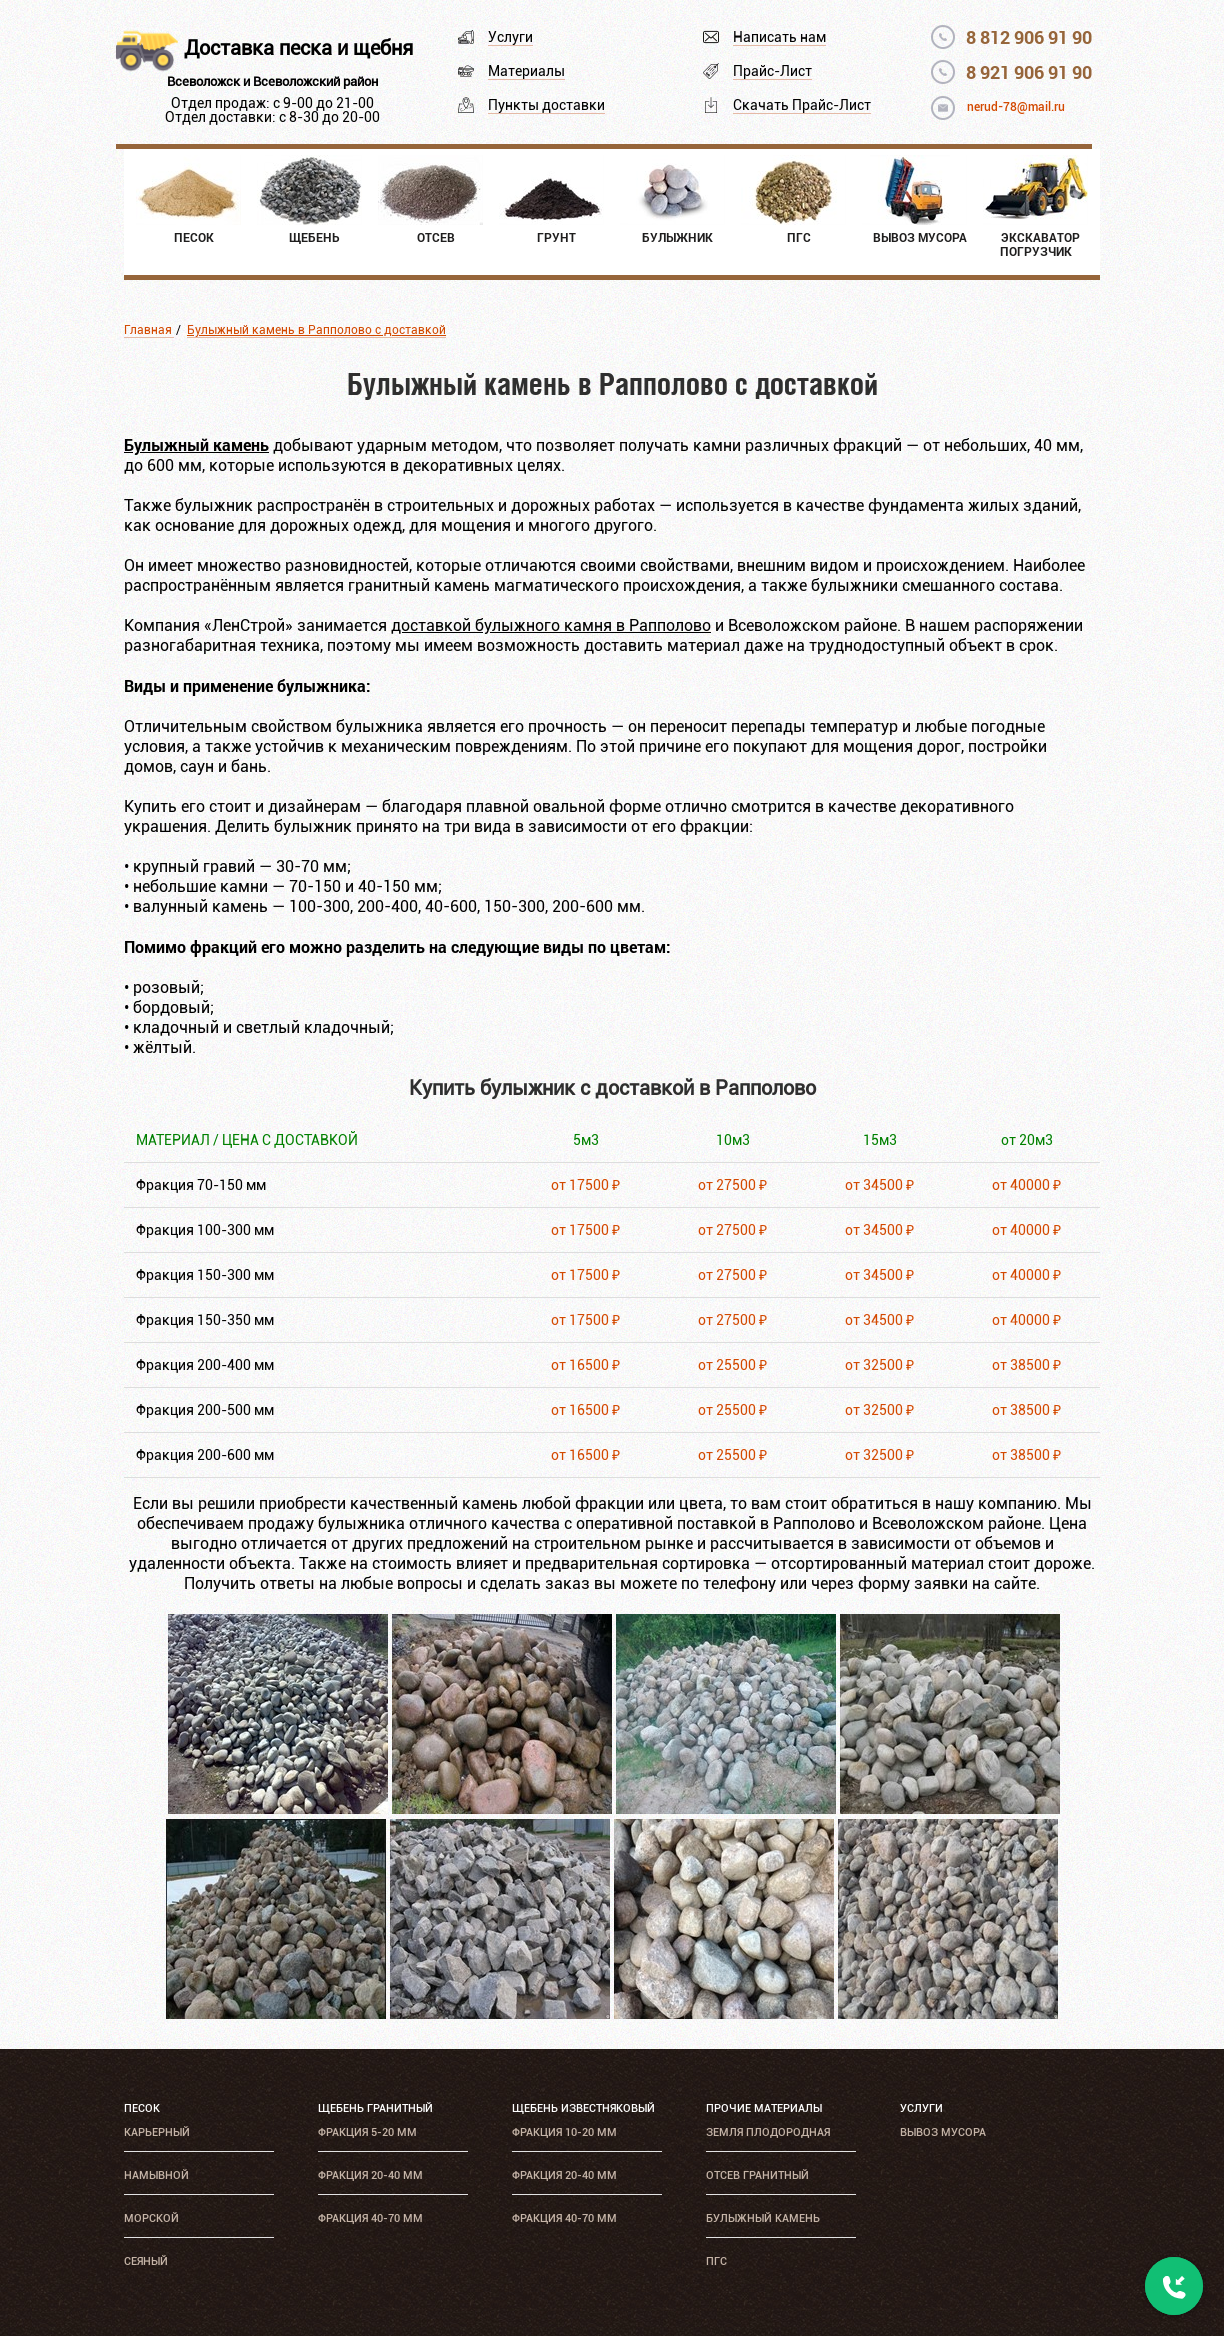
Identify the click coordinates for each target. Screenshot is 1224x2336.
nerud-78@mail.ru (1016, 107)
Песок (142, 2108)
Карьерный (157, 2132)
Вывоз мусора (943, 2132)
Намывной (156, 2175)
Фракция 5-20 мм (367, 2132)
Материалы (526, 71)
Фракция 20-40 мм (370, 2175)
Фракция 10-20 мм (564, 2132)
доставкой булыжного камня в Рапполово (551, 625)
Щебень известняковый (583, 2108)
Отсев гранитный (757, 2175)
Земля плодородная (768, 2132)
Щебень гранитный (375, 2108)
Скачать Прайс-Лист (802, 105)
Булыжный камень (763, 2218)
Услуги (510, 37)
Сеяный (146, 2261)
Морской (151, 2218)
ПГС (716, 2261)
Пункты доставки (546, 105)
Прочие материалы (764, 2108)
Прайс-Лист (772, 71)
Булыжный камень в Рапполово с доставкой (316, 330)
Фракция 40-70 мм (370, 2218)
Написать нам (779, 37)
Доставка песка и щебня (298, 48)
